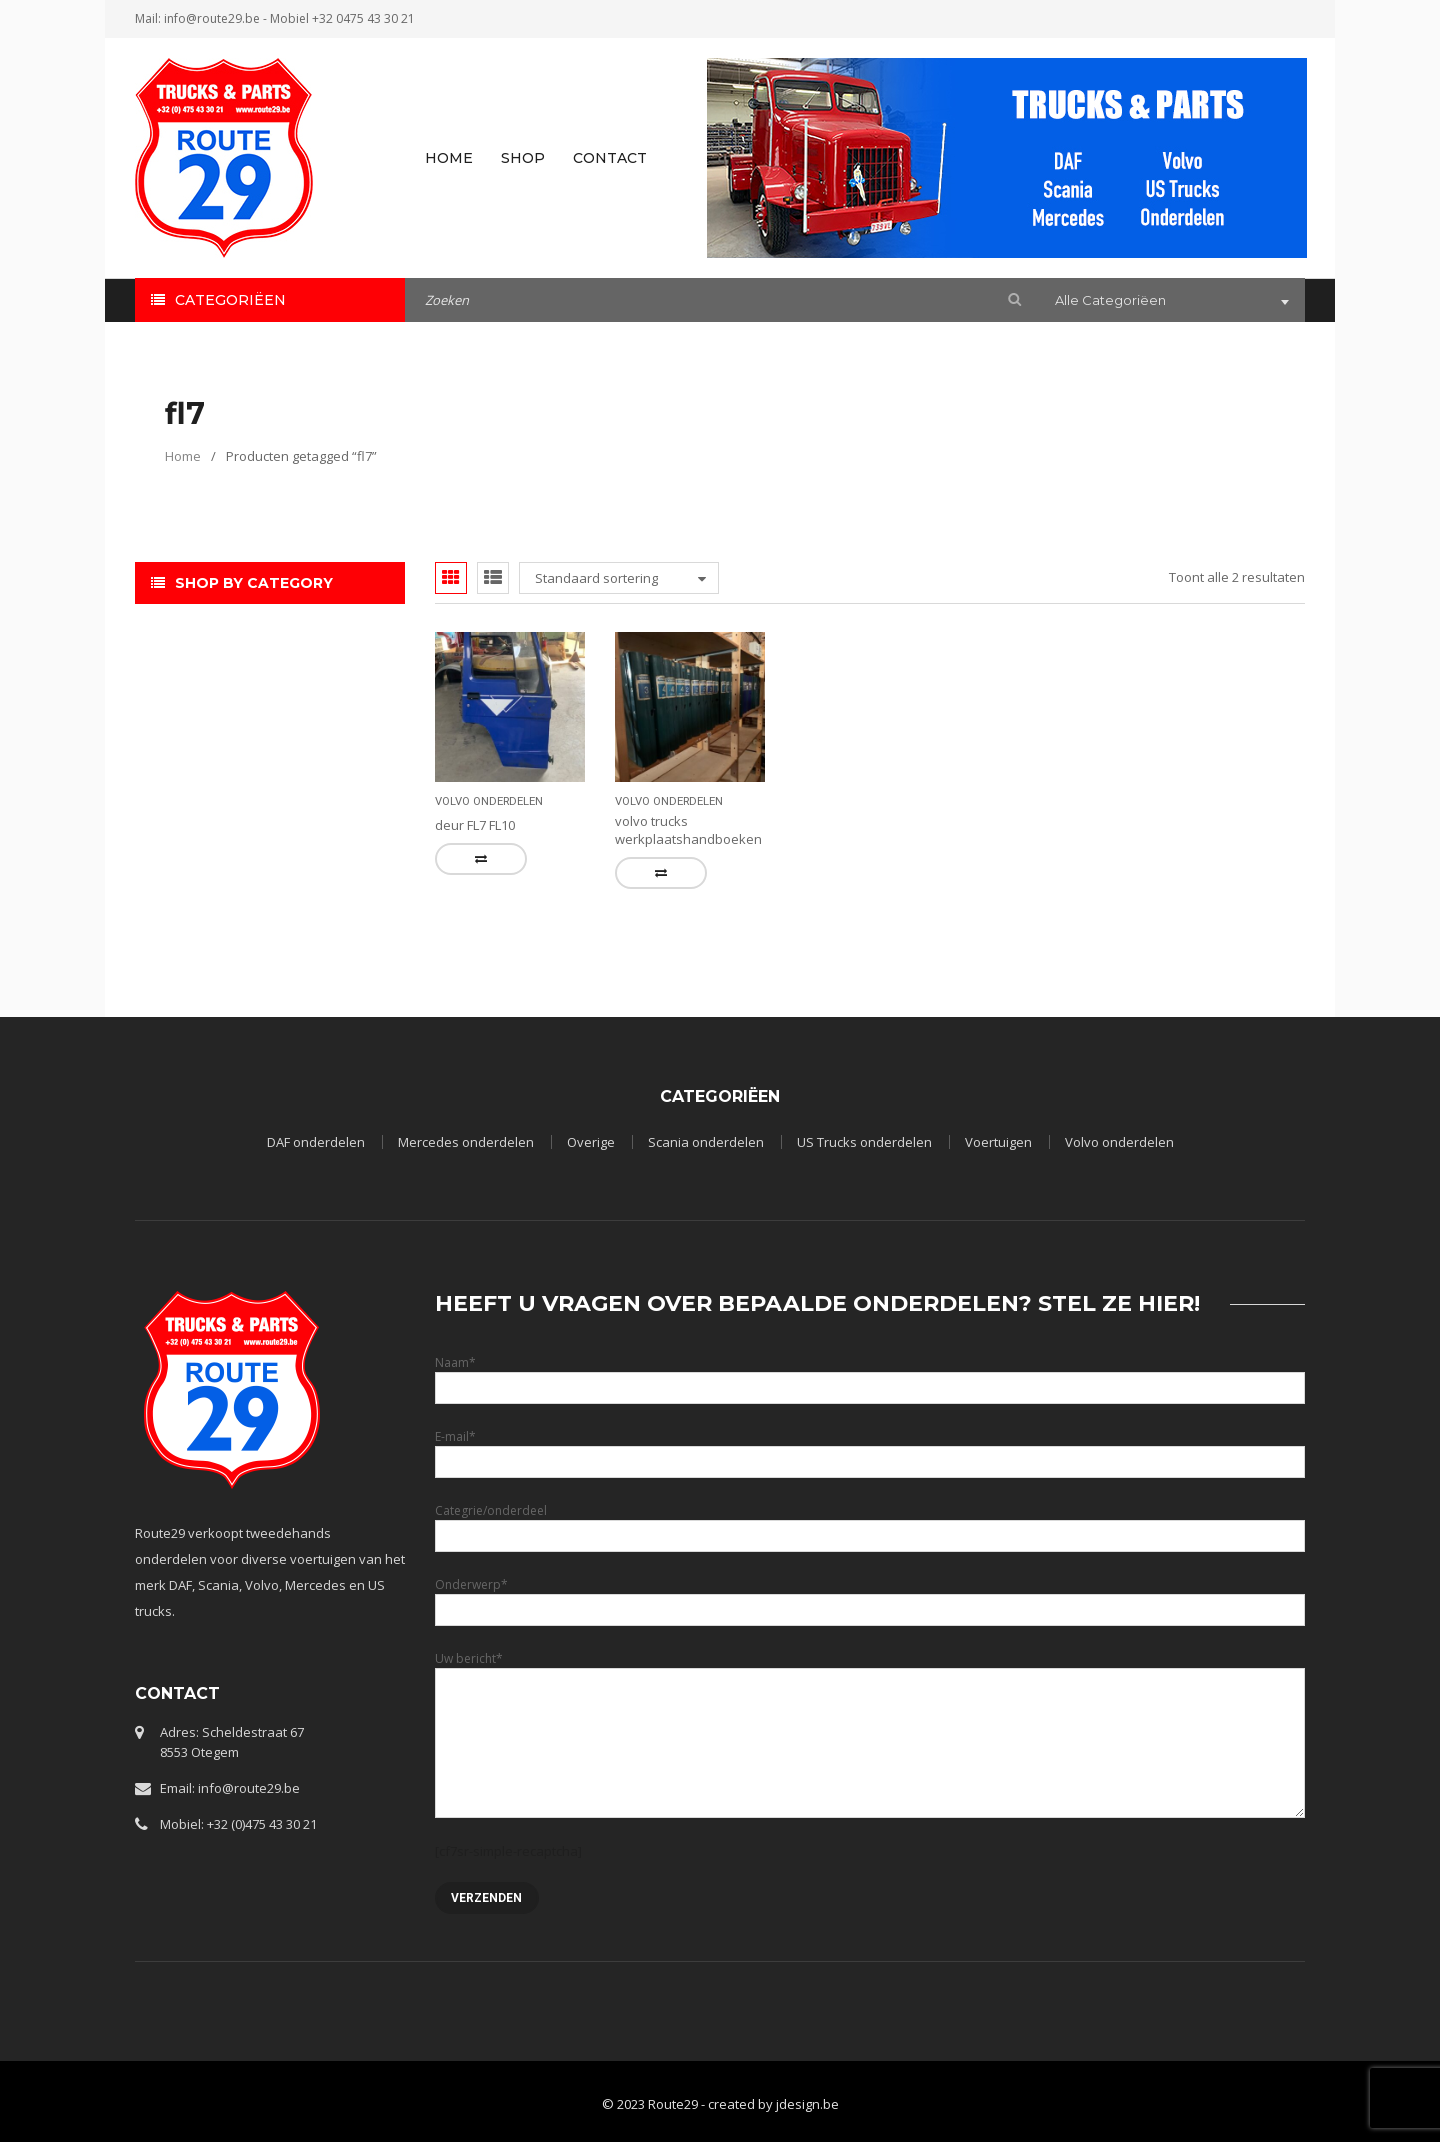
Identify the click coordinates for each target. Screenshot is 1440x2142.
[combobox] (1170, 302)
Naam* (870, 1374)
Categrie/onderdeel (870, 1522)
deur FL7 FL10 (475, 825)
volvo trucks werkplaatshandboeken (688, 830)
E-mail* (870, 1448)
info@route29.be (212, 18)
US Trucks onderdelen (864, 1142)
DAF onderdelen (316, 1142)
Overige (591, 1142)
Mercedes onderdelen (466, 1142)
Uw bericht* (870, 1700)
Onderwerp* (870, 1596)
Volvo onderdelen (489, 801)
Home (183, 456)
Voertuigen (998, 1142)
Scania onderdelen (706, 1142)
